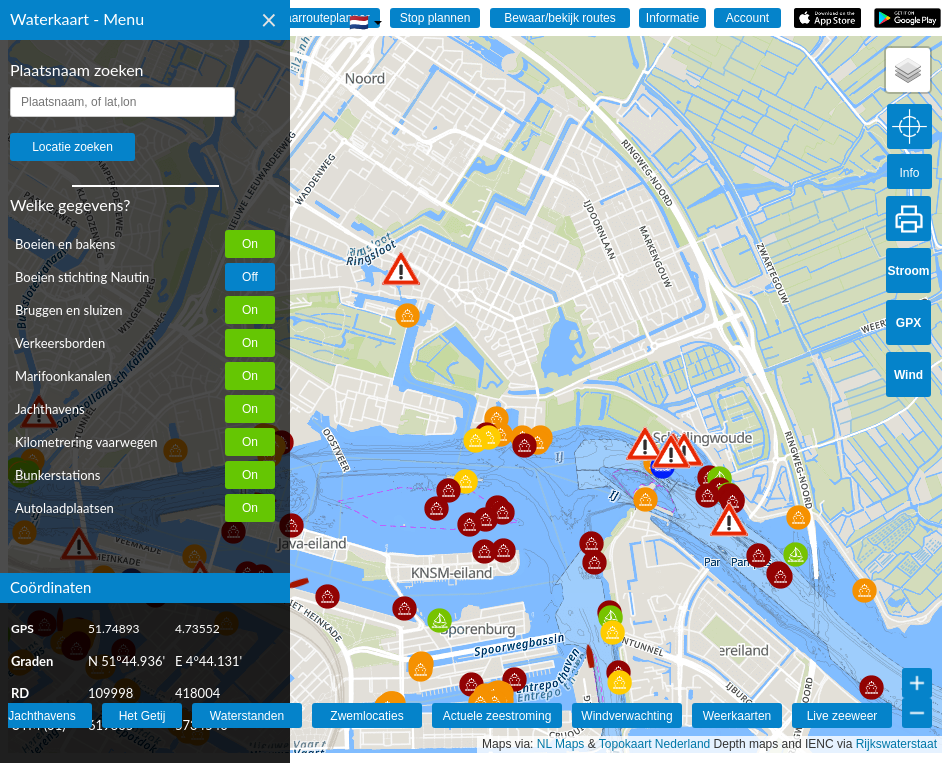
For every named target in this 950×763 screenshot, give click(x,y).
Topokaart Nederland (654, 744)
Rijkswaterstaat (896, 744)
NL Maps (561, 744)
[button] (401, 268)
